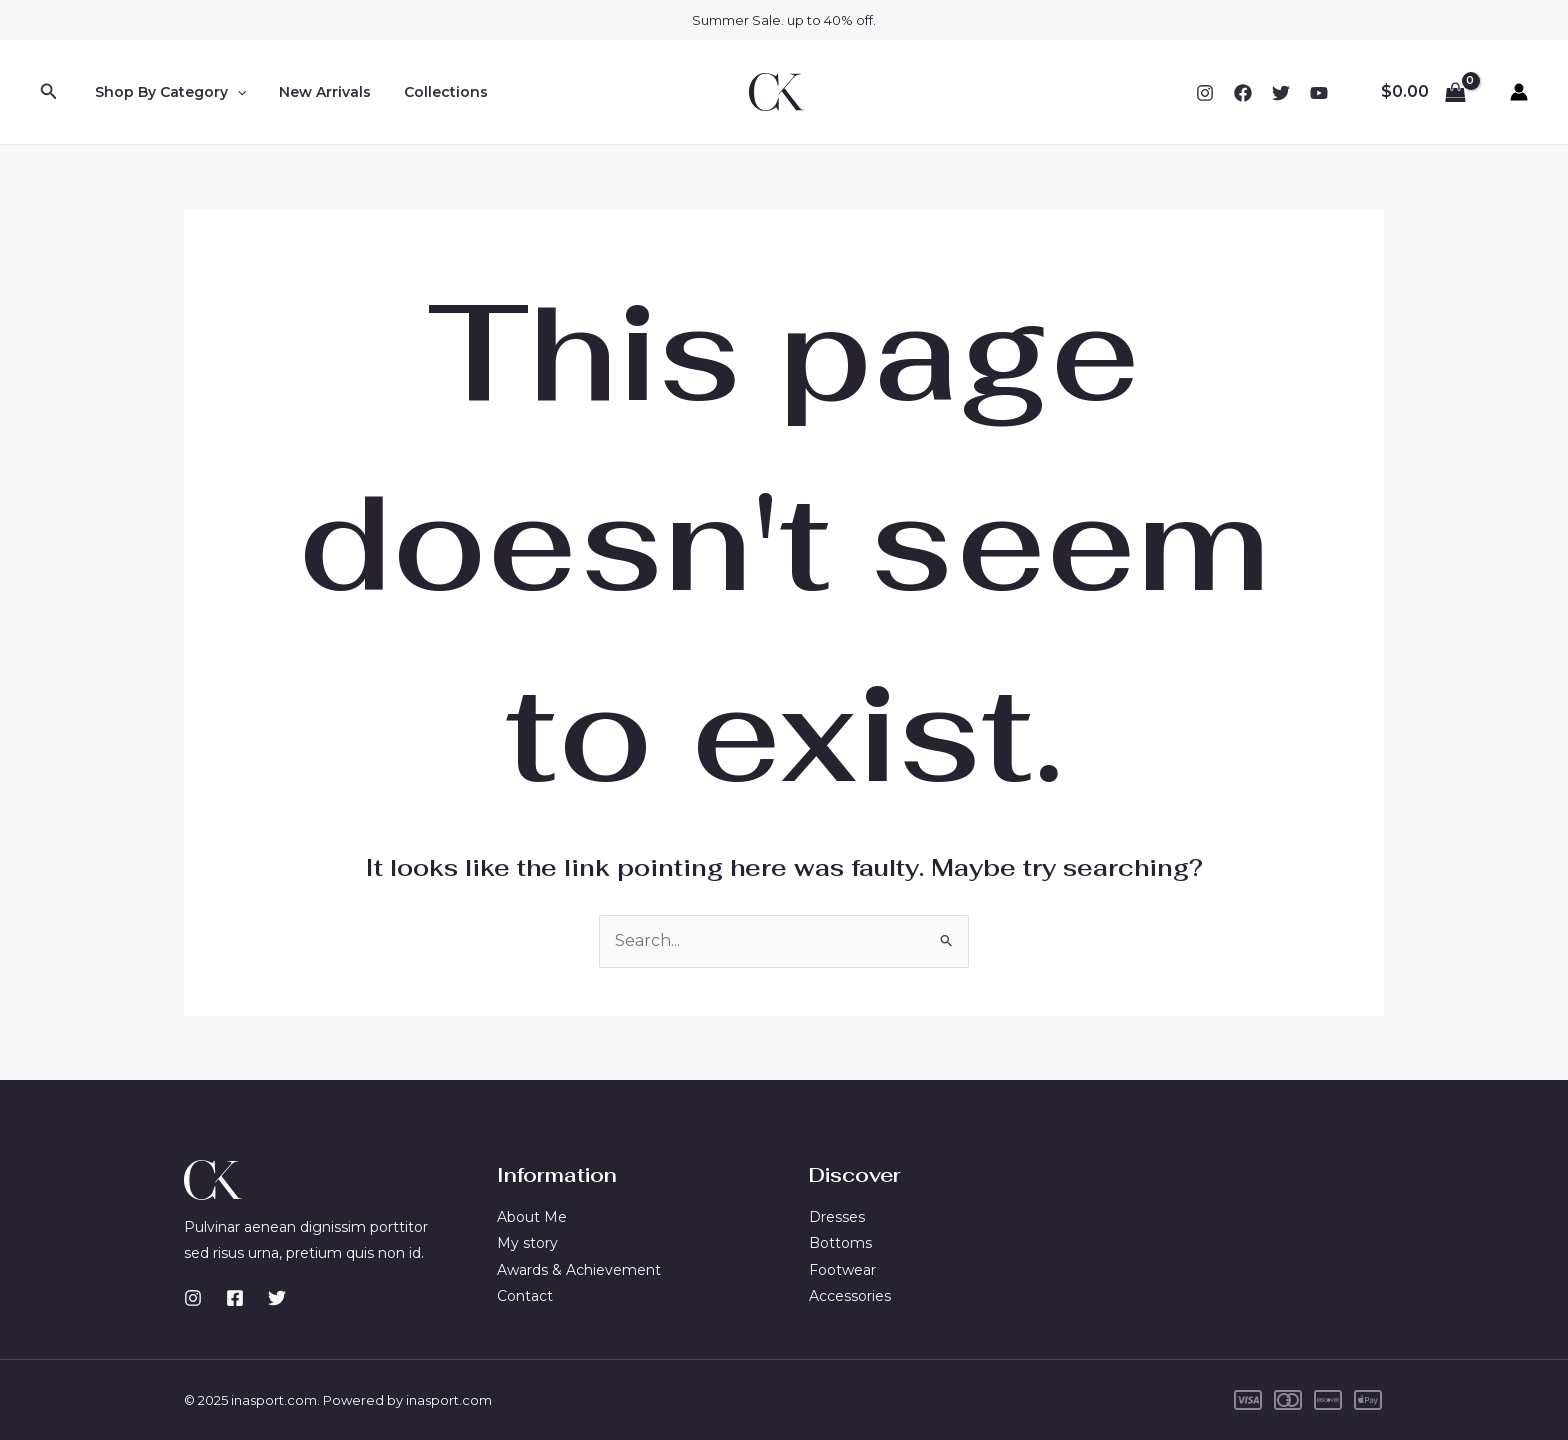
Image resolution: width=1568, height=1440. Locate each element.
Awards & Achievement (579, 1270)
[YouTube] (1319, 93)
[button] (49, 92)
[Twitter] (1281, 93)
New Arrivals (318, 92)
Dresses (837, 1217)
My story (527, 1243)
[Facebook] (1243, 93)
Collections (434, 92)
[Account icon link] (1519, 92)
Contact (525, 1296)
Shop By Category (167, 92)
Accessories (850, 1296)
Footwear (842, 1270)
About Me (532, 1217)
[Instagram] (1205, 93)
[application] (234, 92)
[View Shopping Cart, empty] (1423, 92)
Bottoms (840, 1243)
